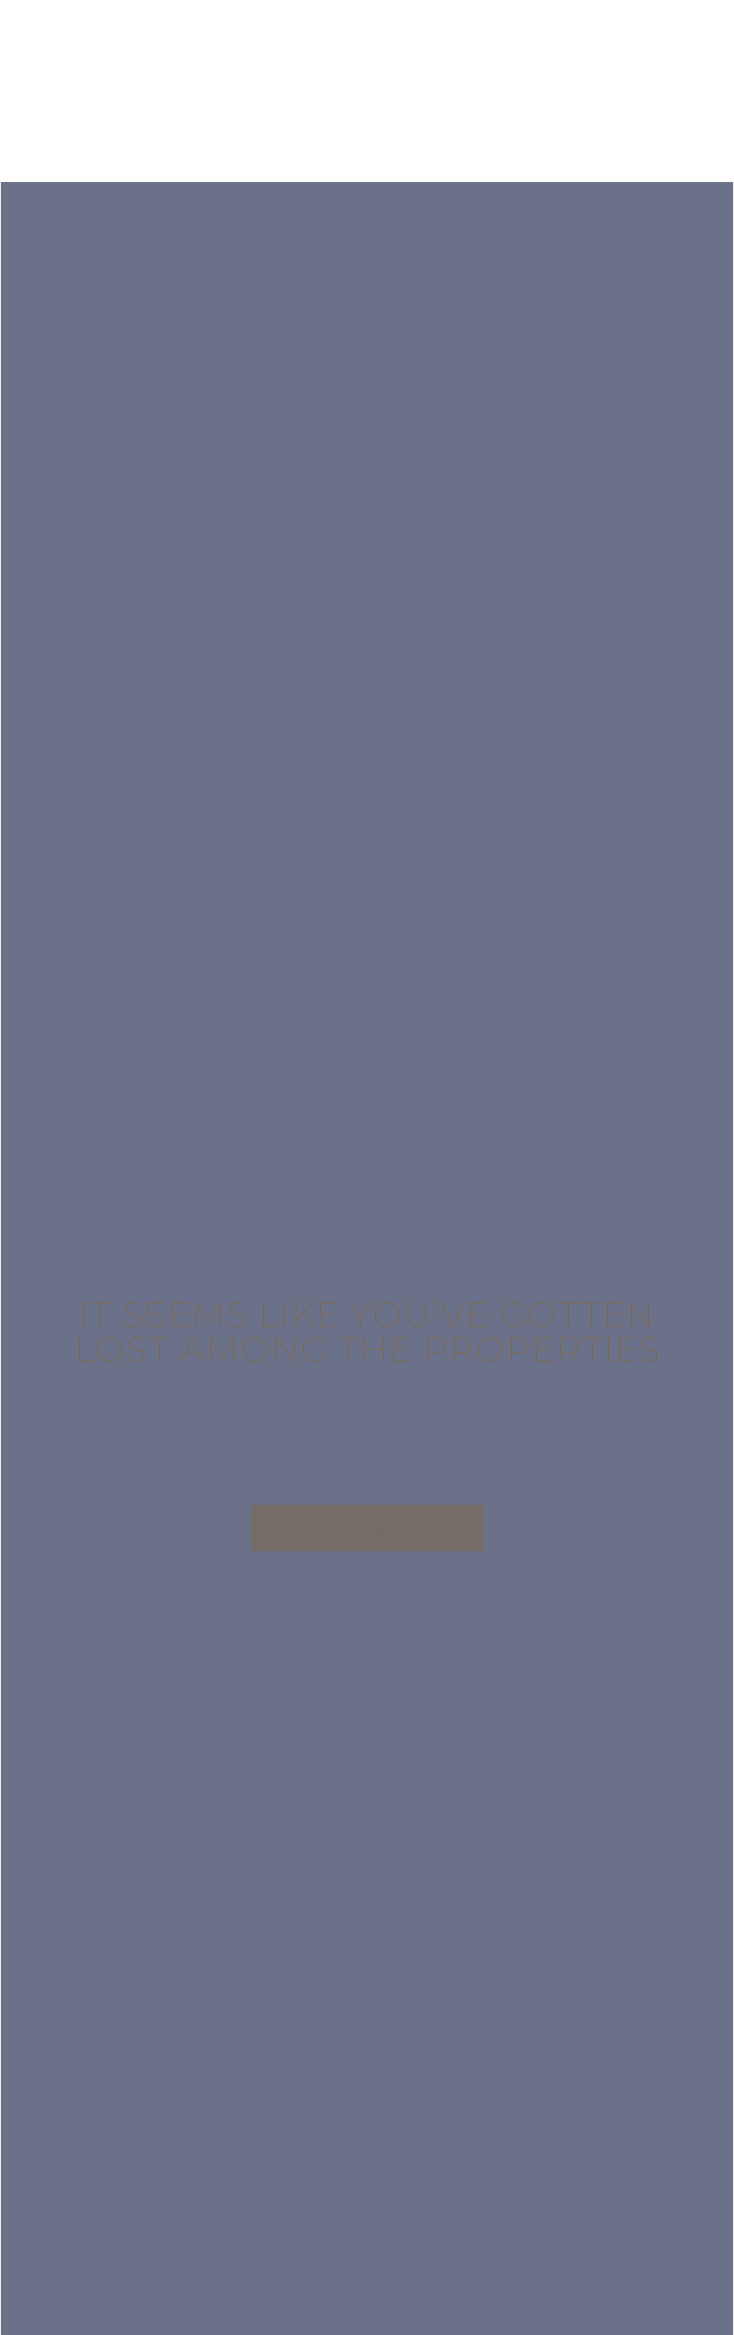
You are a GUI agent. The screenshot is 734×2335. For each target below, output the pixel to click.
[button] (367, 1528)
